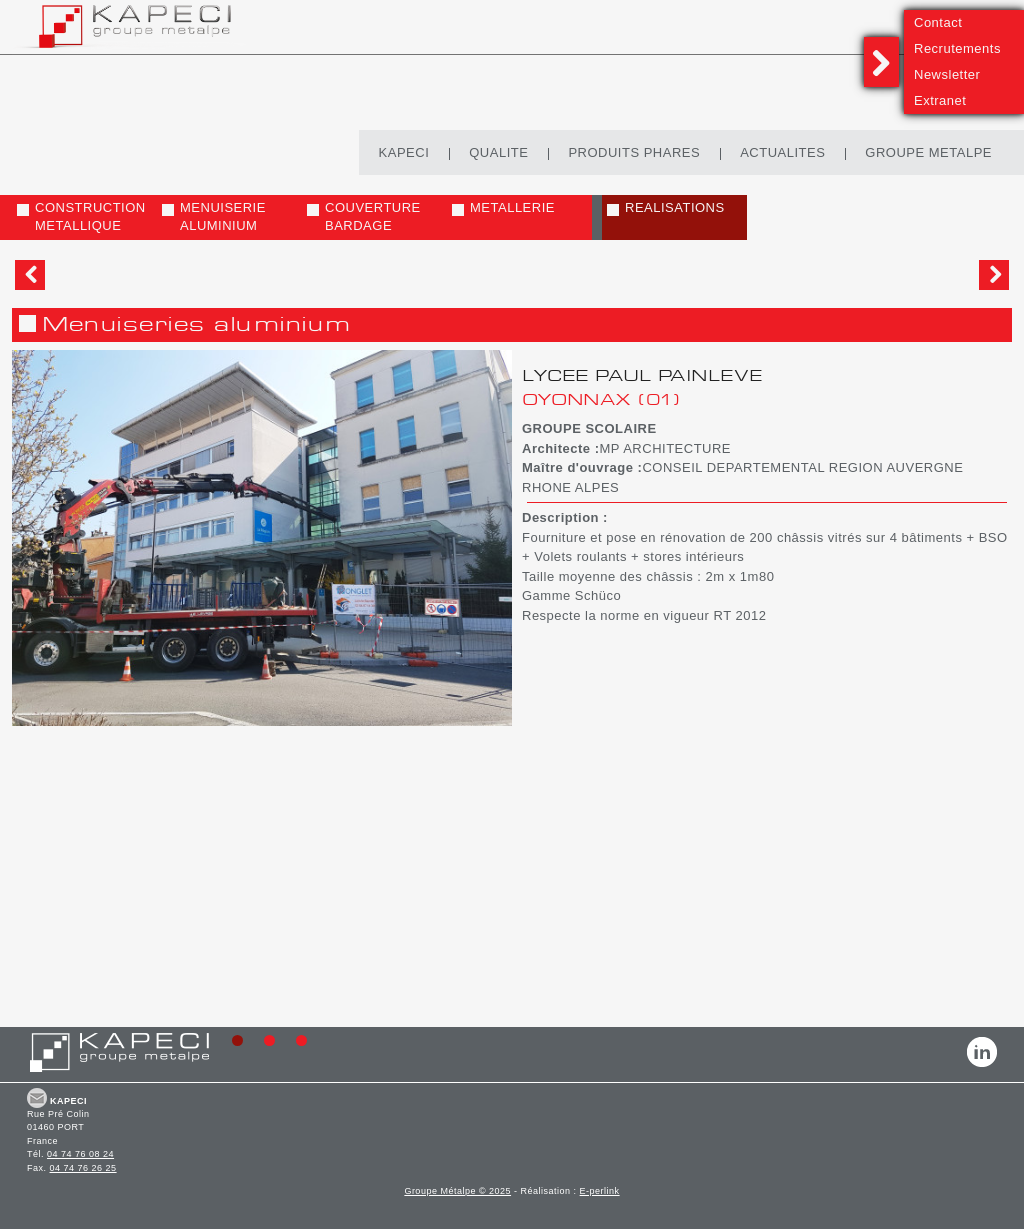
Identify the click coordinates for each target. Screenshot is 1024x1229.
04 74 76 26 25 (83, 1168)
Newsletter (947, 74)
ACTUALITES (782, 152)
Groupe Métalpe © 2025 (457, 1191)
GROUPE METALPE (928, 152)
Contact (938, 22)
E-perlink (600, 1191)
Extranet (940, 100)
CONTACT (37, 1098)
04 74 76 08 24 (80, 1154)
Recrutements (957, 48)
